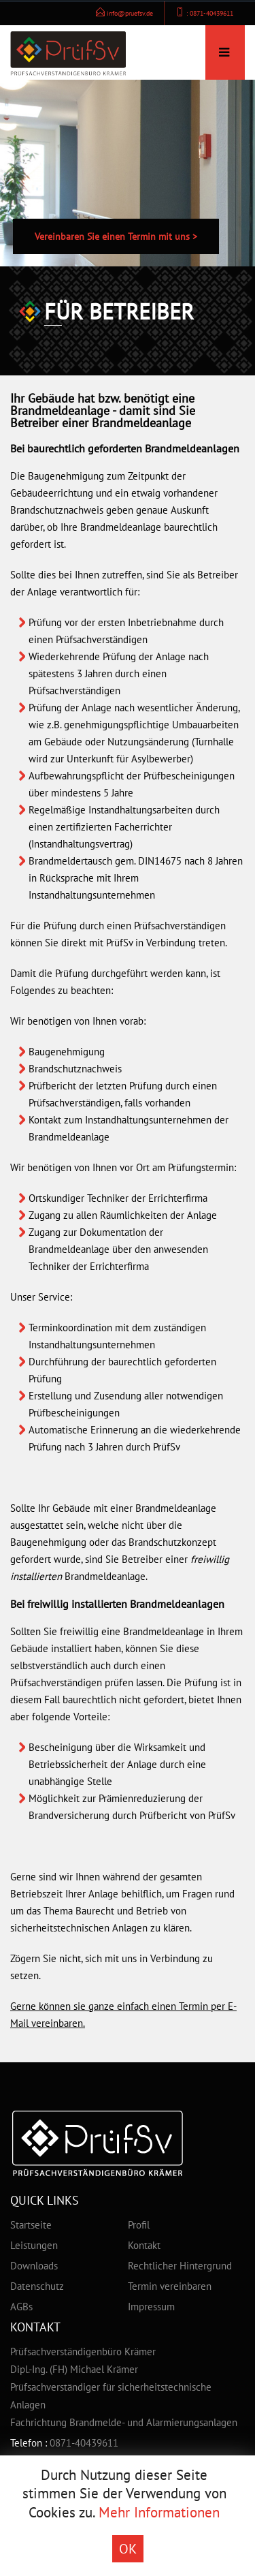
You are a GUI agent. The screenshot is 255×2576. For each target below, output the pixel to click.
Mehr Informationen (159, 2512)
